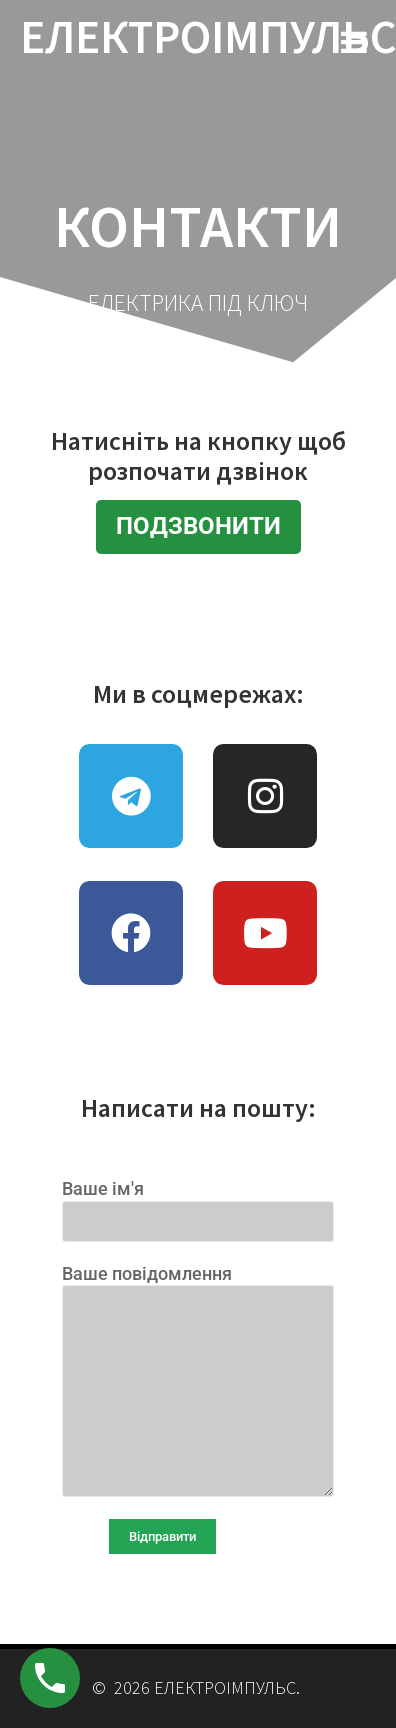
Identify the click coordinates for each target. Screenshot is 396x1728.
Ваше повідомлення (198, 1380)
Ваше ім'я (198, 1204)
